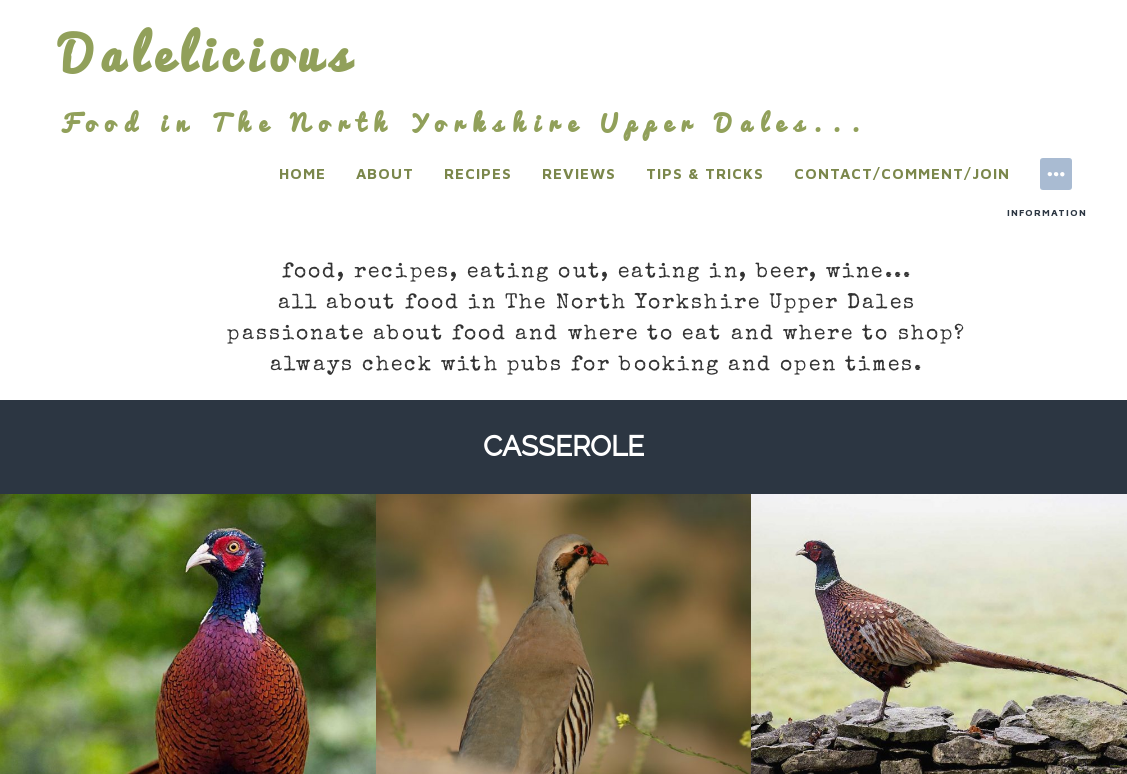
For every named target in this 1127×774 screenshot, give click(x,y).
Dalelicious (208, 54)
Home (302, 173)
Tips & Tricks (705, 173)
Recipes (478, 173)
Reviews (579, 173)
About (385, 173)
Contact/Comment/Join (902, 173)
